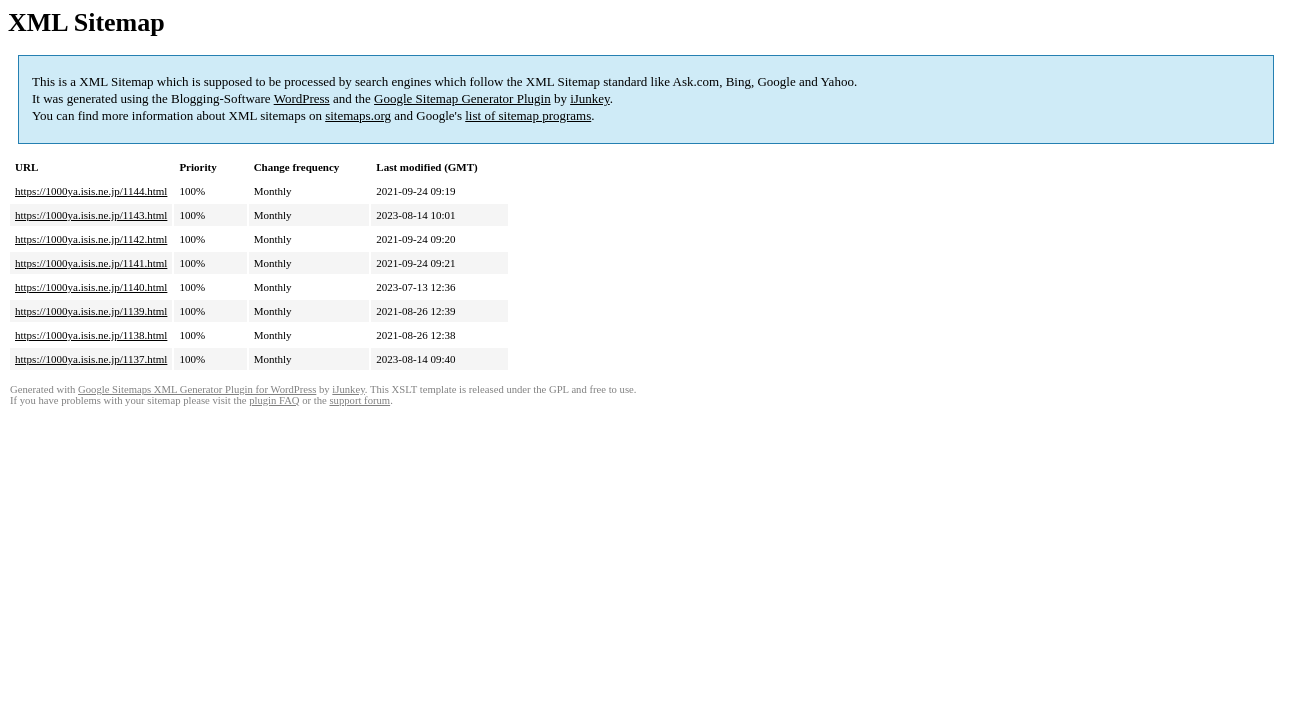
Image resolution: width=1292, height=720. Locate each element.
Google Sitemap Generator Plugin (462, 98)
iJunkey (590, 98)
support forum (359, 400)
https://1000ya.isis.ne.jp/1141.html (91, 263)
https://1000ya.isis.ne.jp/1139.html (91, 311)
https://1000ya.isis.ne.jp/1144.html (91, 191)
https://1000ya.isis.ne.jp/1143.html (91, 215)
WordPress (302, 98)
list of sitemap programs (528, 115)
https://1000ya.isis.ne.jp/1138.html (91, 335)
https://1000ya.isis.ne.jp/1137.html (91, 359)
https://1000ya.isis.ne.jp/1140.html (91, 287)
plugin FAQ (274, 400)
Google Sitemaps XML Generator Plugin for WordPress (197, 389)
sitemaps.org (358, 115)
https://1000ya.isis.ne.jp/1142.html (91, 239)
